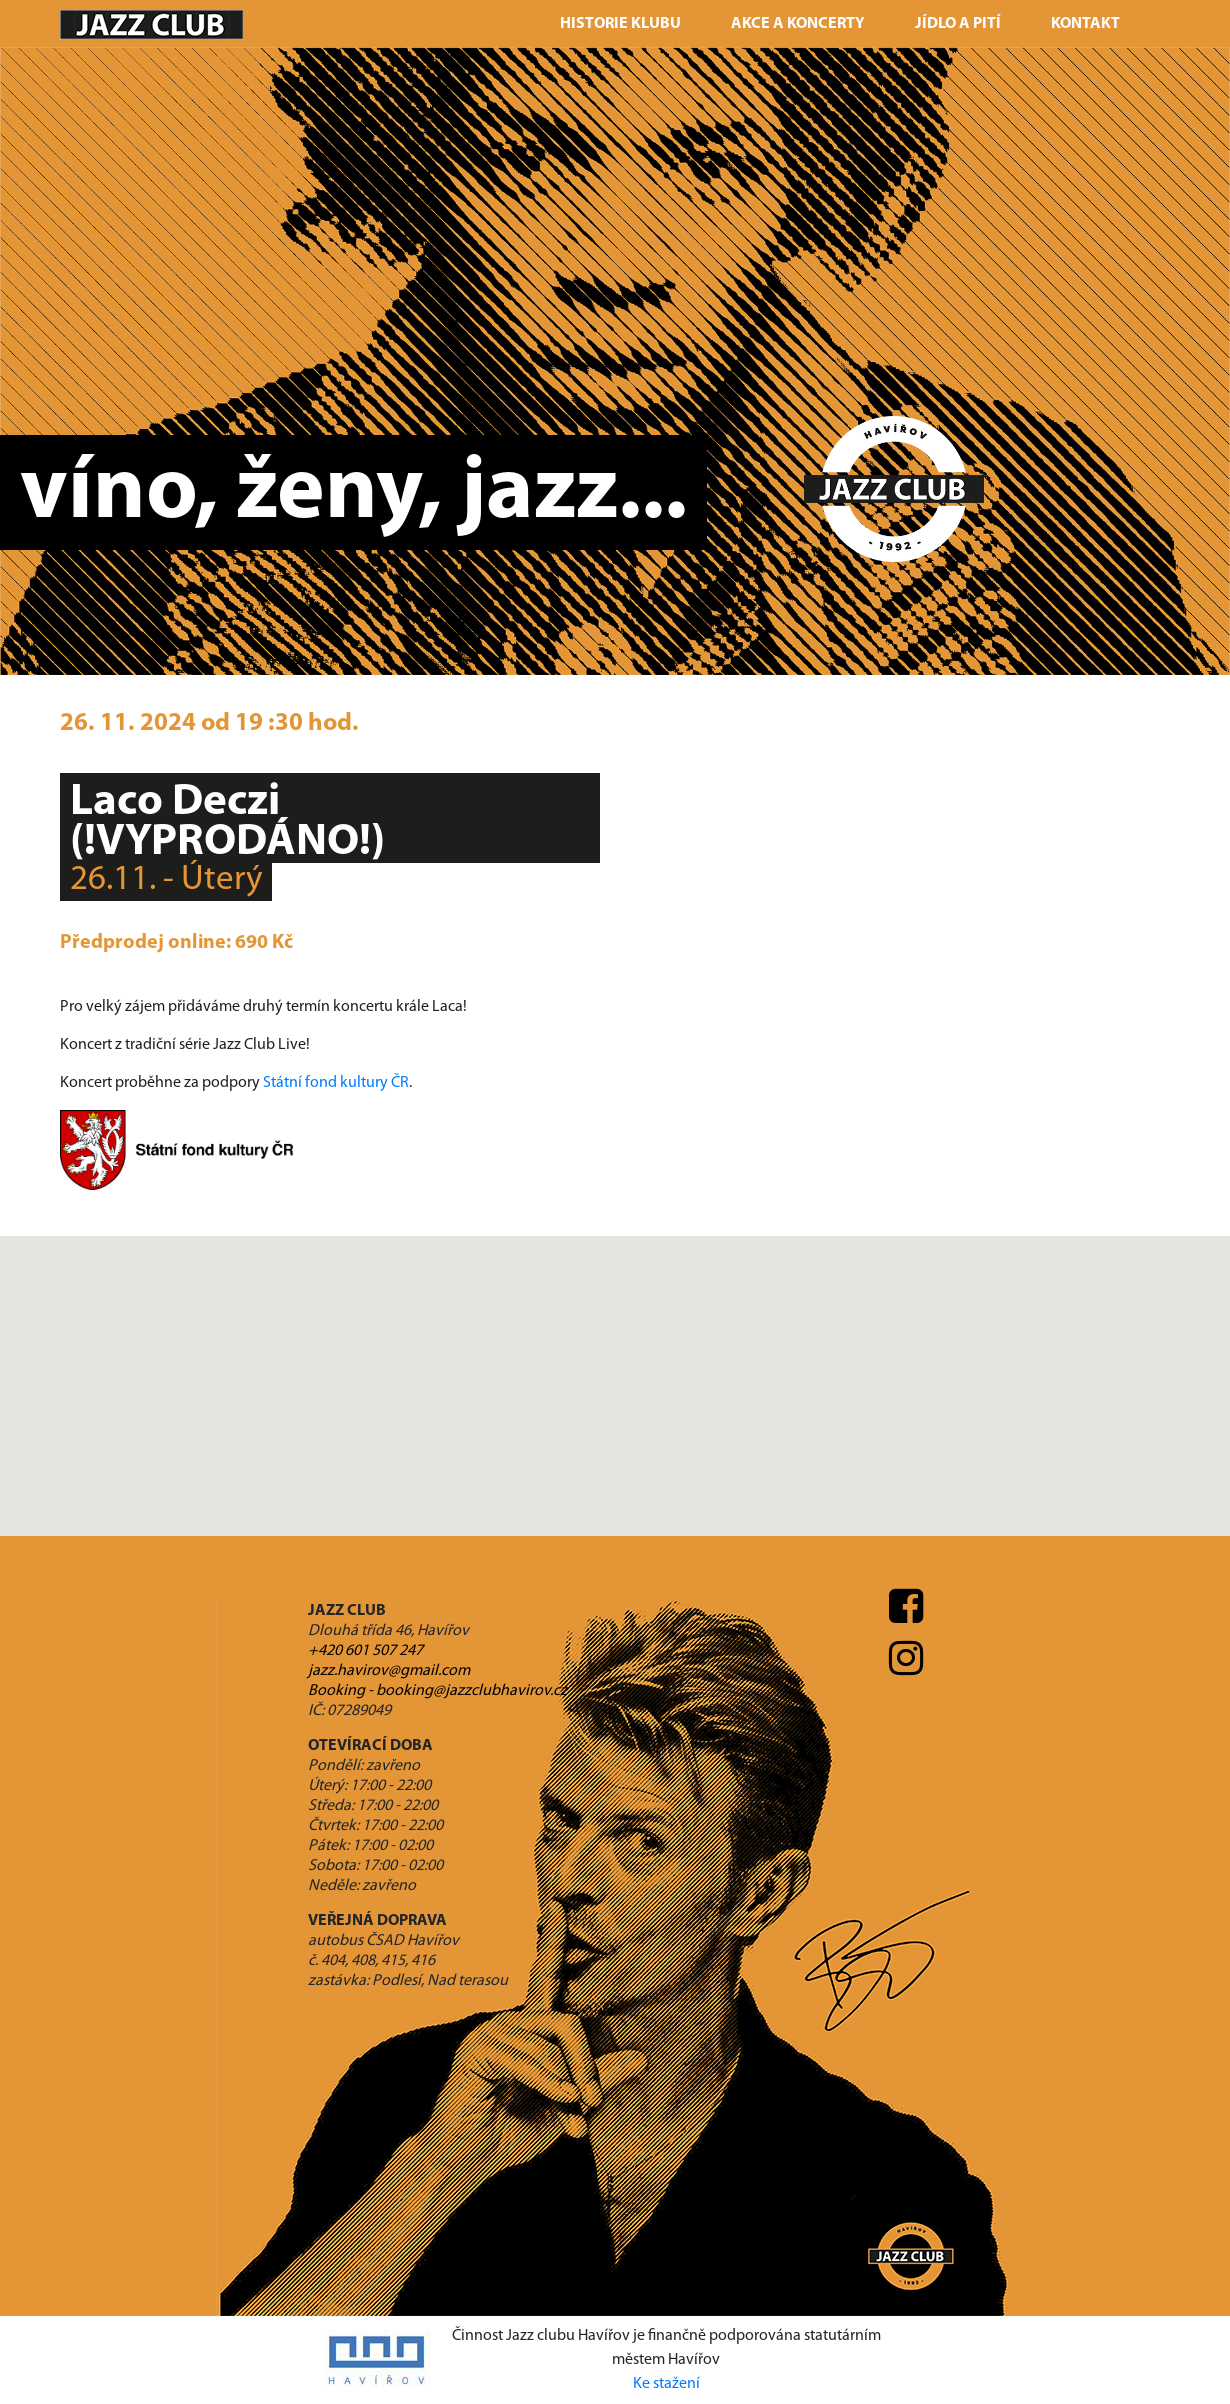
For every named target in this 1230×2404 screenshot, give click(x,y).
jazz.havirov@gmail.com (389, 1671)
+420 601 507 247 (365, 1651)
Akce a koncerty (798, 24)
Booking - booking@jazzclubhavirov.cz (437, 1691)
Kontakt (1085, 24)
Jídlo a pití (958, 24)
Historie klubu (620, 24)
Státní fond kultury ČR (336, 1083)
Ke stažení (666, 2384)
